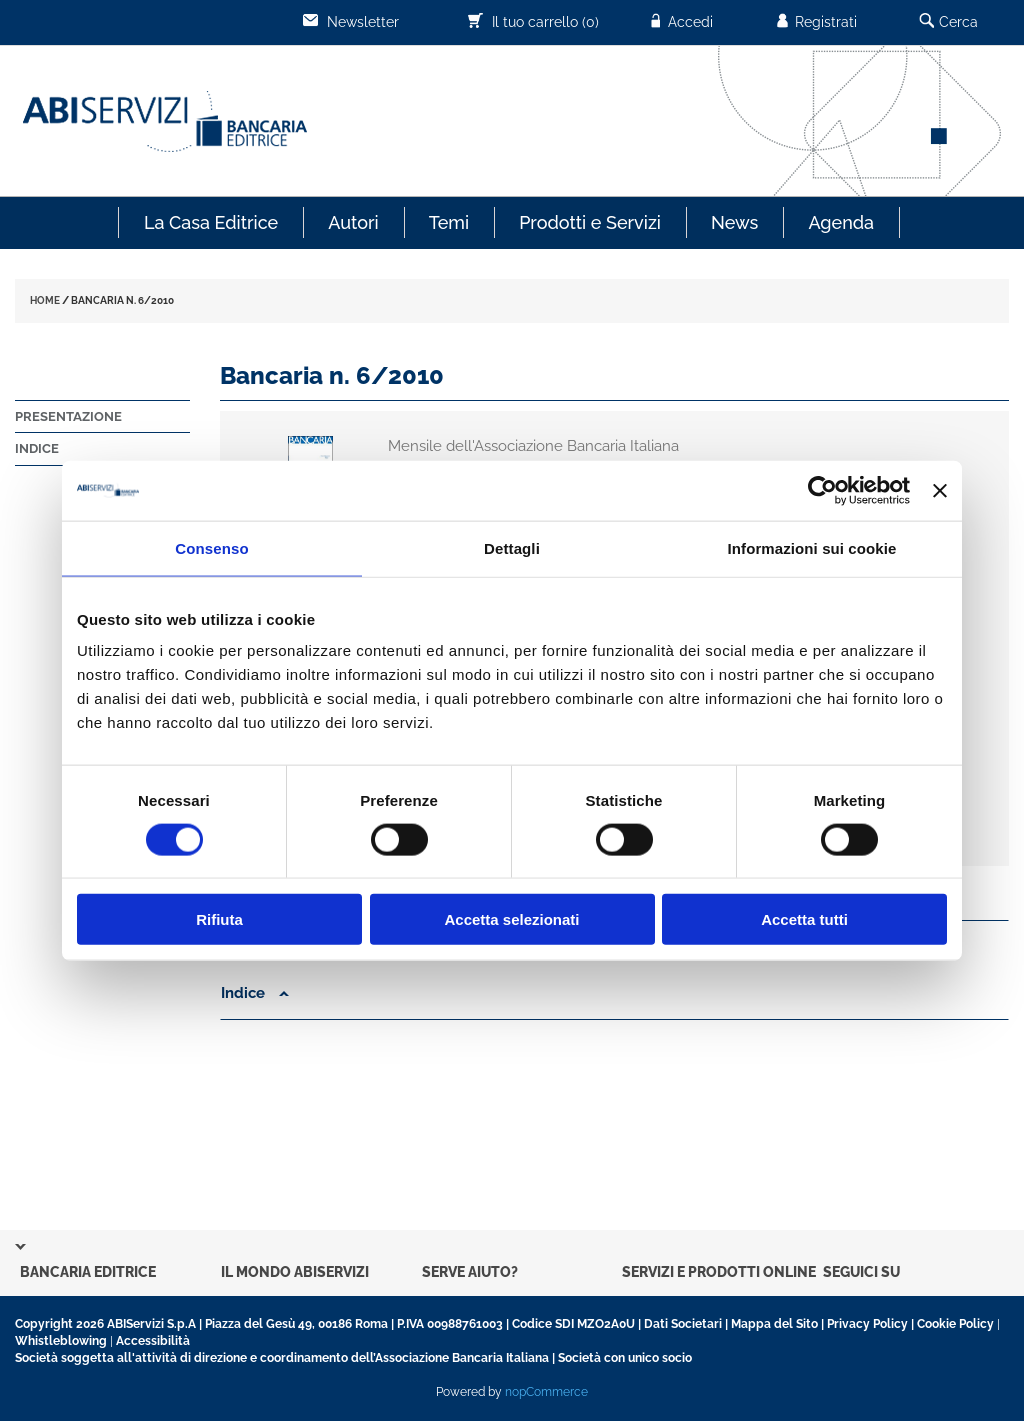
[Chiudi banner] (940, 490)
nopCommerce (546, 1392)
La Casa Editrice (211, 222)
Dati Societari (683, 1324)
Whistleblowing (61, 1341)
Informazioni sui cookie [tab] (812, 547)
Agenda (841, 222)
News (734, 222)
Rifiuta (219, 919)
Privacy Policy (867, 1324)
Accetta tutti (804, 919)
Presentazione (68, 416)
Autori (353, 222)
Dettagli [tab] (512, 547)
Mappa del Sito (774, 1324)
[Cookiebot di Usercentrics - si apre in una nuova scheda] (822, 490)
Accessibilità (153, 1341)
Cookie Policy (955, 1324)
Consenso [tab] (211, 547)
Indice (37, 448)
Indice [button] (255, 993)
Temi (449, 222)
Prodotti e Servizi (590, 222)
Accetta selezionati (511, 919)
